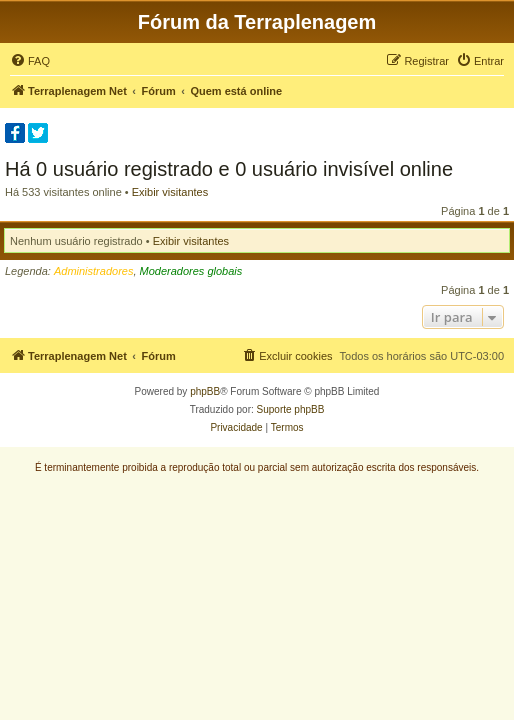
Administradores (93, 271)
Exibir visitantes (170, 192)
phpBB (205, 391)
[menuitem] (30, 61)
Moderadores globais (191, 271)
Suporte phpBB (291, 409)
